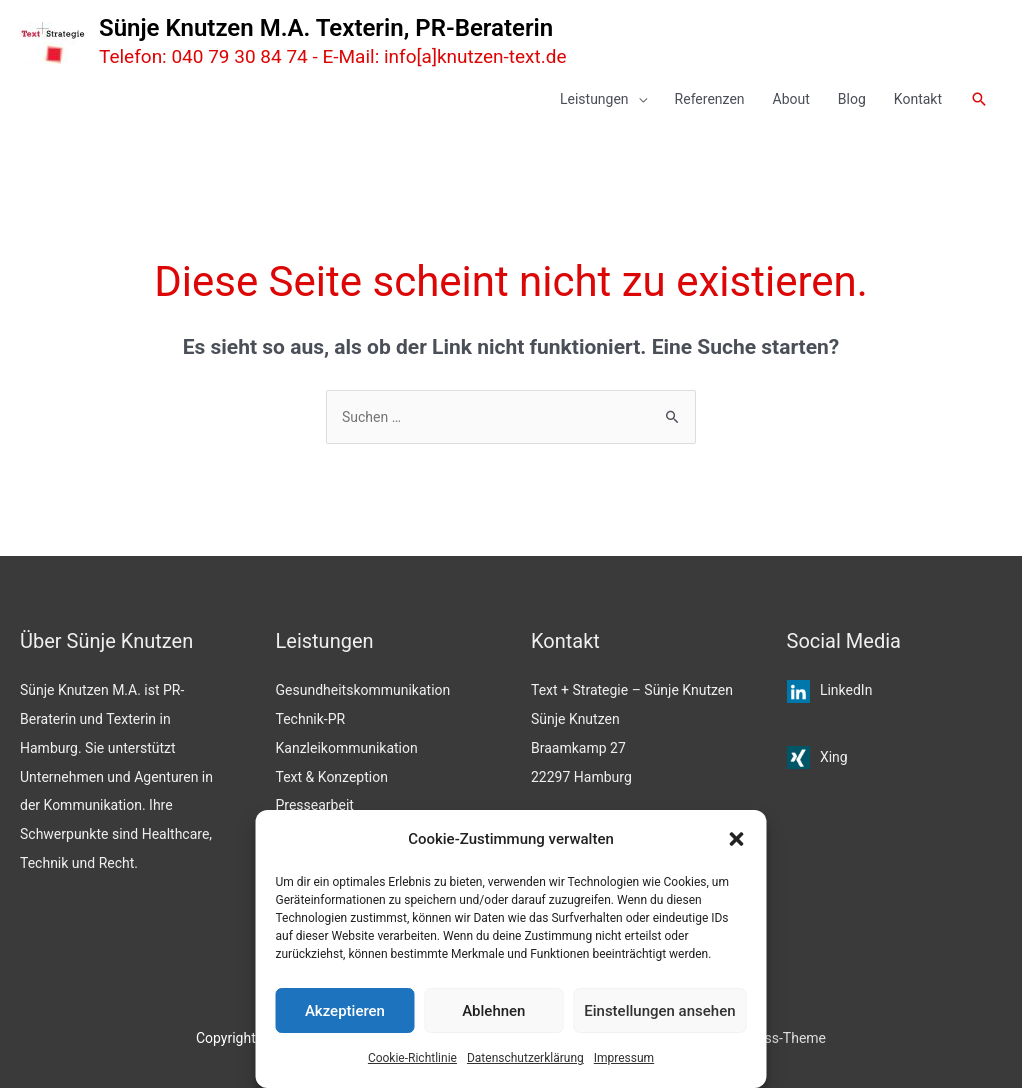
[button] (737, 839)
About (791, 99)
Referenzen (710, 99)
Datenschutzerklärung (525, 1058)
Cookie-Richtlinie (412, 1058)
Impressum (624, 1058)
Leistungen (594, 99)
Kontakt (918, 99)
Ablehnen (493, 1011)
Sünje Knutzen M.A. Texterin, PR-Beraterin (326, 28)
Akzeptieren (345, 1011)
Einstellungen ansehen (659, 1011)
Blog (852, 99)
